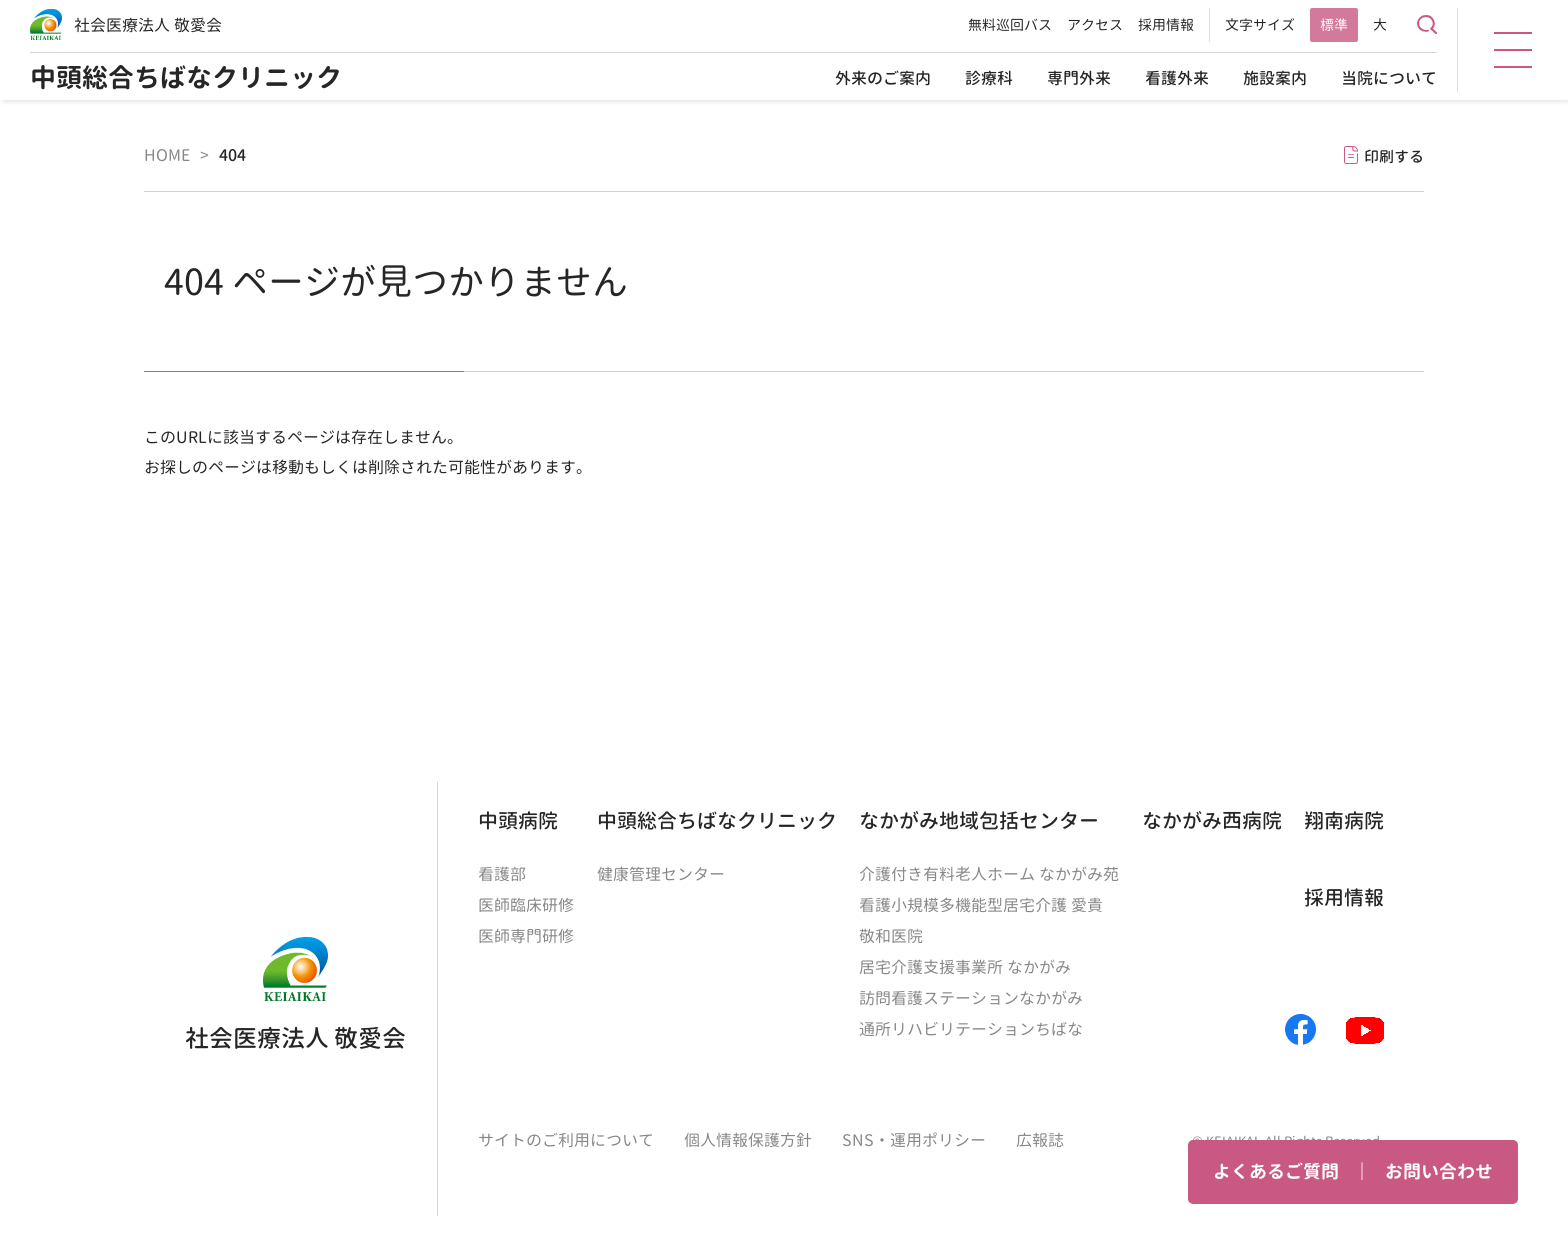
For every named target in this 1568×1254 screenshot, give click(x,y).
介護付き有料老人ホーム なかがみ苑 (989, 874)
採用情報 (1166, 24)
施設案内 (1275, 78)
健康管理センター (661, 874)
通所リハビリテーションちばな (971, 1024)
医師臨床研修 (526, 904)
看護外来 (1177, 78)
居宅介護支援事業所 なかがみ (965, 964)
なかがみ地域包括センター (979, 819)
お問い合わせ (1439, 1171)
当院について (1389, 78)
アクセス (1095, 24)
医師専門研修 (526, 934)
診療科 (989, 78)
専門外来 (1079, 78)
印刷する (1394, 155)
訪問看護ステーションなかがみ (971, 994)
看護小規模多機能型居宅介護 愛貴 (981, 904)
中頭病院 (518, 819)
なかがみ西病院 (1212, 819)
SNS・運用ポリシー (914, 1134)
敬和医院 (891, 934)
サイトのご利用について (566, 1134)
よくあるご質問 (1276, 1171)
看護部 (502, 874)
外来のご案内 (883, 78)
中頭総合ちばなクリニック (186, 78)
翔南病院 (1344, 819)
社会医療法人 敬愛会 (148, 25)
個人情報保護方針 (748, 1134)
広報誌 (1040, 1134)
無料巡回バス (1010, 24)
